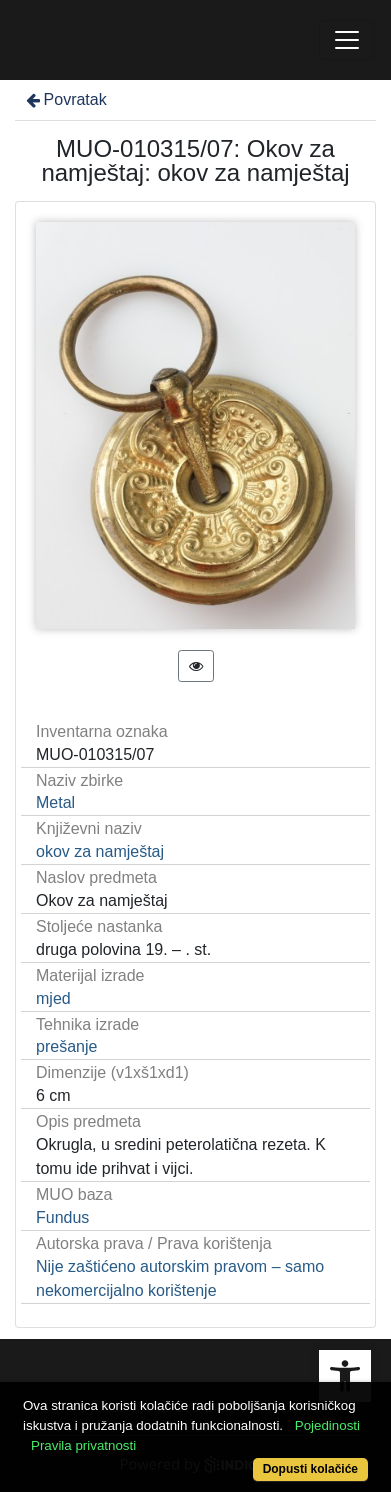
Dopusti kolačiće (310, 1469)
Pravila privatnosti (83, 1445)
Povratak (65, 99)
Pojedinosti (327, 1425)
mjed (53, 998)
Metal (55, 802)
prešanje (66, 1046)
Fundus (62, 1217)
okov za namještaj (100, 851)
